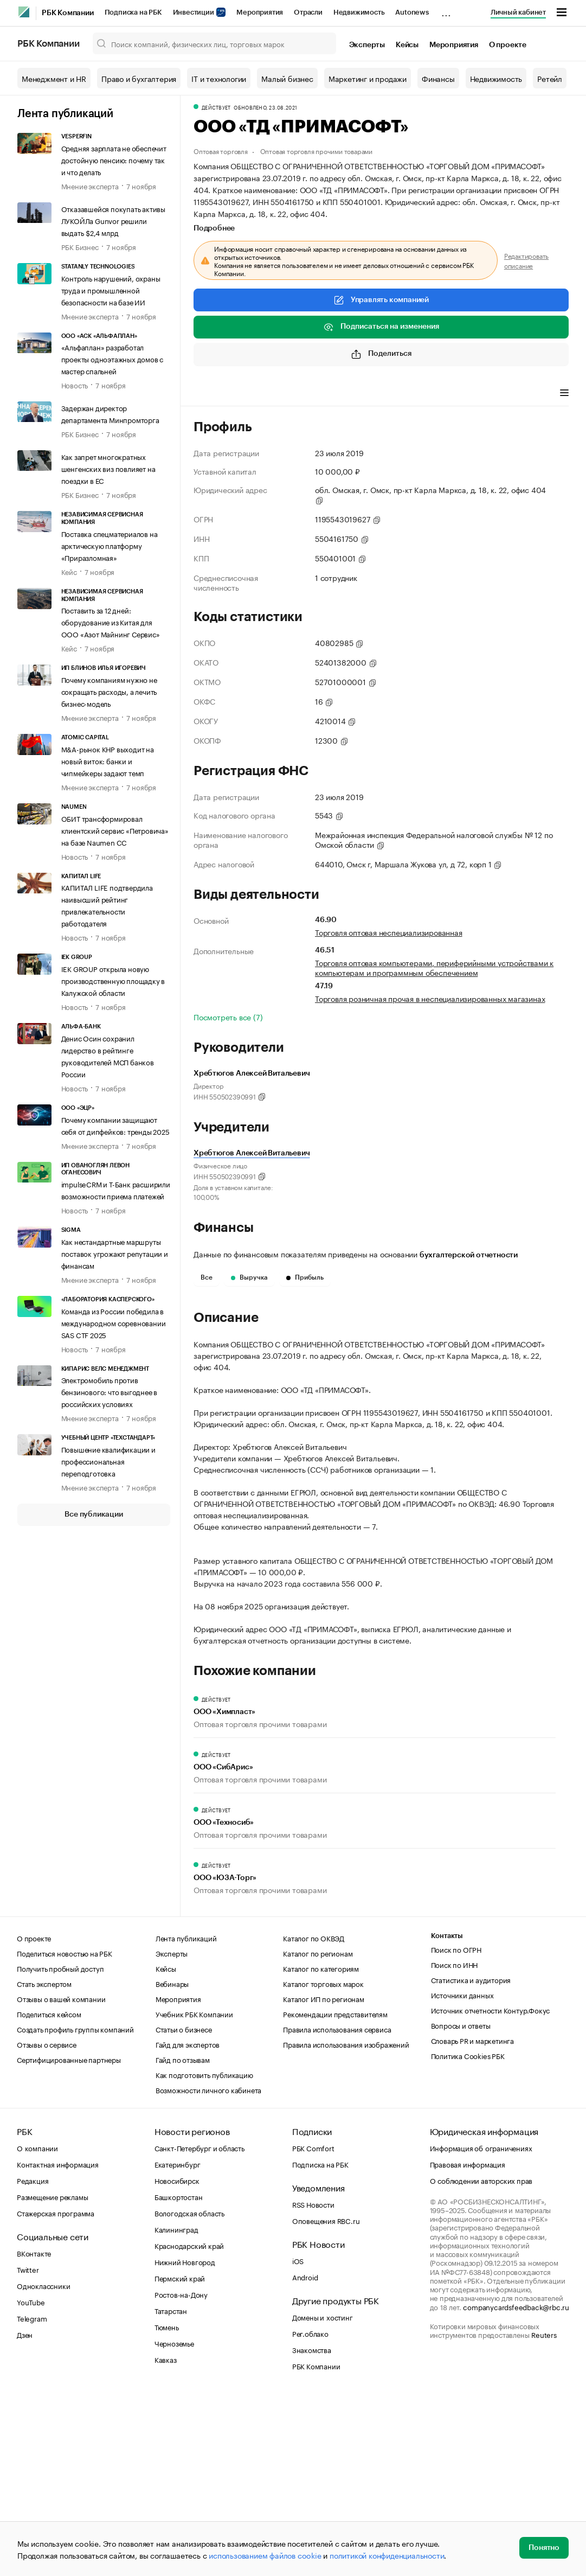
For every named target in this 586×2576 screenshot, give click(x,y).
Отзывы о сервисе (46, 2225)
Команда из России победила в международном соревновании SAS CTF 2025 (113, 1322)
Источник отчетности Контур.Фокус (490, 2190)
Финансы (438, 78)
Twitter (28, 2450)
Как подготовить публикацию (204, 2255)
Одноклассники (43, 2466)
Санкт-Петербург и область (199, 2328)
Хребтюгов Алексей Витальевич (252, 1153)
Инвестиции (199, 12)
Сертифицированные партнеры (69, 2240)
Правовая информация (467, 2345)
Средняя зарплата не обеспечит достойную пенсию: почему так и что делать (113, 159)
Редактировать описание (526, 260)
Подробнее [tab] (214, 228)
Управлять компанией (381, 300)
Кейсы (407, 45)
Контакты (447, 2116)
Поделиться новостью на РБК (64, 2133)
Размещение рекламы (52, 2377)
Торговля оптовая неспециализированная (388, 932)
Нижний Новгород (184, 2442)
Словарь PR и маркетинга (472, 2221)
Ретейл (549, 78)
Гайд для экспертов (188, 2225)
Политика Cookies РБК (468, 2236)
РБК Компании (68, 13)
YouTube (31, 2482)
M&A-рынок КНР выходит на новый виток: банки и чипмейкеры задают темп (107, 760)
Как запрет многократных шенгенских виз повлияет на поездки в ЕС (108, 468)
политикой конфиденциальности (387, 2555)
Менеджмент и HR (54, 78)
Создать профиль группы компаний (75, 2209)
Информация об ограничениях (481, 2328)
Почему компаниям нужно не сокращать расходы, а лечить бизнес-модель (109, 691)
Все (206, 1277)
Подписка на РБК (133, 12)
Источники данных (462, 2175)
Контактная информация (58, 2345)
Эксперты (367, 45)
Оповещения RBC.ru (326, 2401)
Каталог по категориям (321, 2149)
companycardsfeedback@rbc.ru (516, 2487)
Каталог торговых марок (323, 2164)
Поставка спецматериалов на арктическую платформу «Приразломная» (109, 545)
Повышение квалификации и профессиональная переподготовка (108, 1460)
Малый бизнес (287, 78)
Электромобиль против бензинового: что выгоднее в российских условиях (109, 1391)
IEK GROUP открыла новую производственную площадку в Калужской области (113, 980)
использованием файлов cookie (265, 2555)
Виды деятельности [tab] (273, 394)
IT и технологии (218, 78)
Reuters (544, 2515)
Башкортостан (178, 2377)
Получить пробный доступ (60, 2149)
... (446, 10)
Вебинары (172, 2164)
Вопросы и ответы (461, 2206)
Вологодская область (189, 2393)
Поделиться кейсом (49, 2194)
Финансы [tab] (336, 394)
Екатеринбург (177, 2345)
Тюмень (166, 2507)
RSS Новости (313, 2385)
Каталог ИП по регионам (323, 2179)
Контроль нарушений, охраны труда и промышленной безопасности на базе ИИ (110, 289)
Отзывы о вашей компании (61, 2179)
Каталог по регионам (317, 2133)
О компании (37, 2328)
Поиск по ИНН (454, 2145)
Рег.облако (310, 2514)
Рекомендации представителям (335, 2194)
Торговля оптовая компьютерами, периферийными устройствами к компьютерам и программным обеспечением (434, 967)
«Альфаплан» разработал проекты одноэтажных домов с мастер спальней (112, 358)
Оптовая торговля (221, 150)
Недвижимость (359, 12)
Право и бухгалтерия (138, 78)
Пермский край (179, 2458)
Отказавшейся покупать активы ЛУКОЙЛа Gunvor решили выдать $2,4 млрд (113, 220)
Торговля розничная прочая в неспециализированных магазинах (430, 998)
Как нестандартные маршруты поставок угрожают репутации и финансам (114, 1253)
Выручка (249, 1277)
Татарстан (170, 2491)
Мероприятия (259, 12)
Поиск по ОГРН (456, 2130)
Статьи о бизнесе (184, 2209)
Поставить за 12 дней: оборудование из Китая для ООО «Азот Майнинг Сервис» (110, 621)
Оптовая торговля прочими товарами (316, 150)
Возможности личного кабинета (208, 2270)
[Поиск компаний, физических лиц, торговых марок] (214, 43)
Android (305, 2457)
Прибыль (305, 1277)
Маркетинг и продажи (368, 78)
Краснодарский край (189, 2426)
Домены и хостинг (322, 2497)
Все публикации (94, 1514)
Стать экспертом (44, 2164)
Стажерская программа (55, 2393)
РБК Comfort (313, 2328)
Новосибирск (176, 2361)
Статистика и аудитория (471, 2160)
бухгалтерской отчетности (469, 1255)
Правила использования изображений (346, 2225)
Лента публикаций (65, 113)
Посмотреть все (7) (228, 1016)
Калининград (176, 2410)
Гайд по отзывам (183, 2240)
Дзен (25, 2515)
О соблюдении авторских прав (481, 2361)
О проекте (507, 45)
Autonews (411, 12)
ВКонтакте (34, 2433)
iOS (298, 2441)
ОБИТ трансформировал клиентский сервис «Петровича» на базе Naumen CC (115, 830)
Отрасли (308, 12)
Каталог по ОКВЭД (313, 2118)
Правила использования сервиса (337, 2209)
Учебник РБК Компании (194, 2194)
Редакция (32, 2361)
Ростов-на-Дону (181, 2475)
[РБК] (23, 12)
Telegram (32, 2499)
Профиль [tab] (210, 394)
